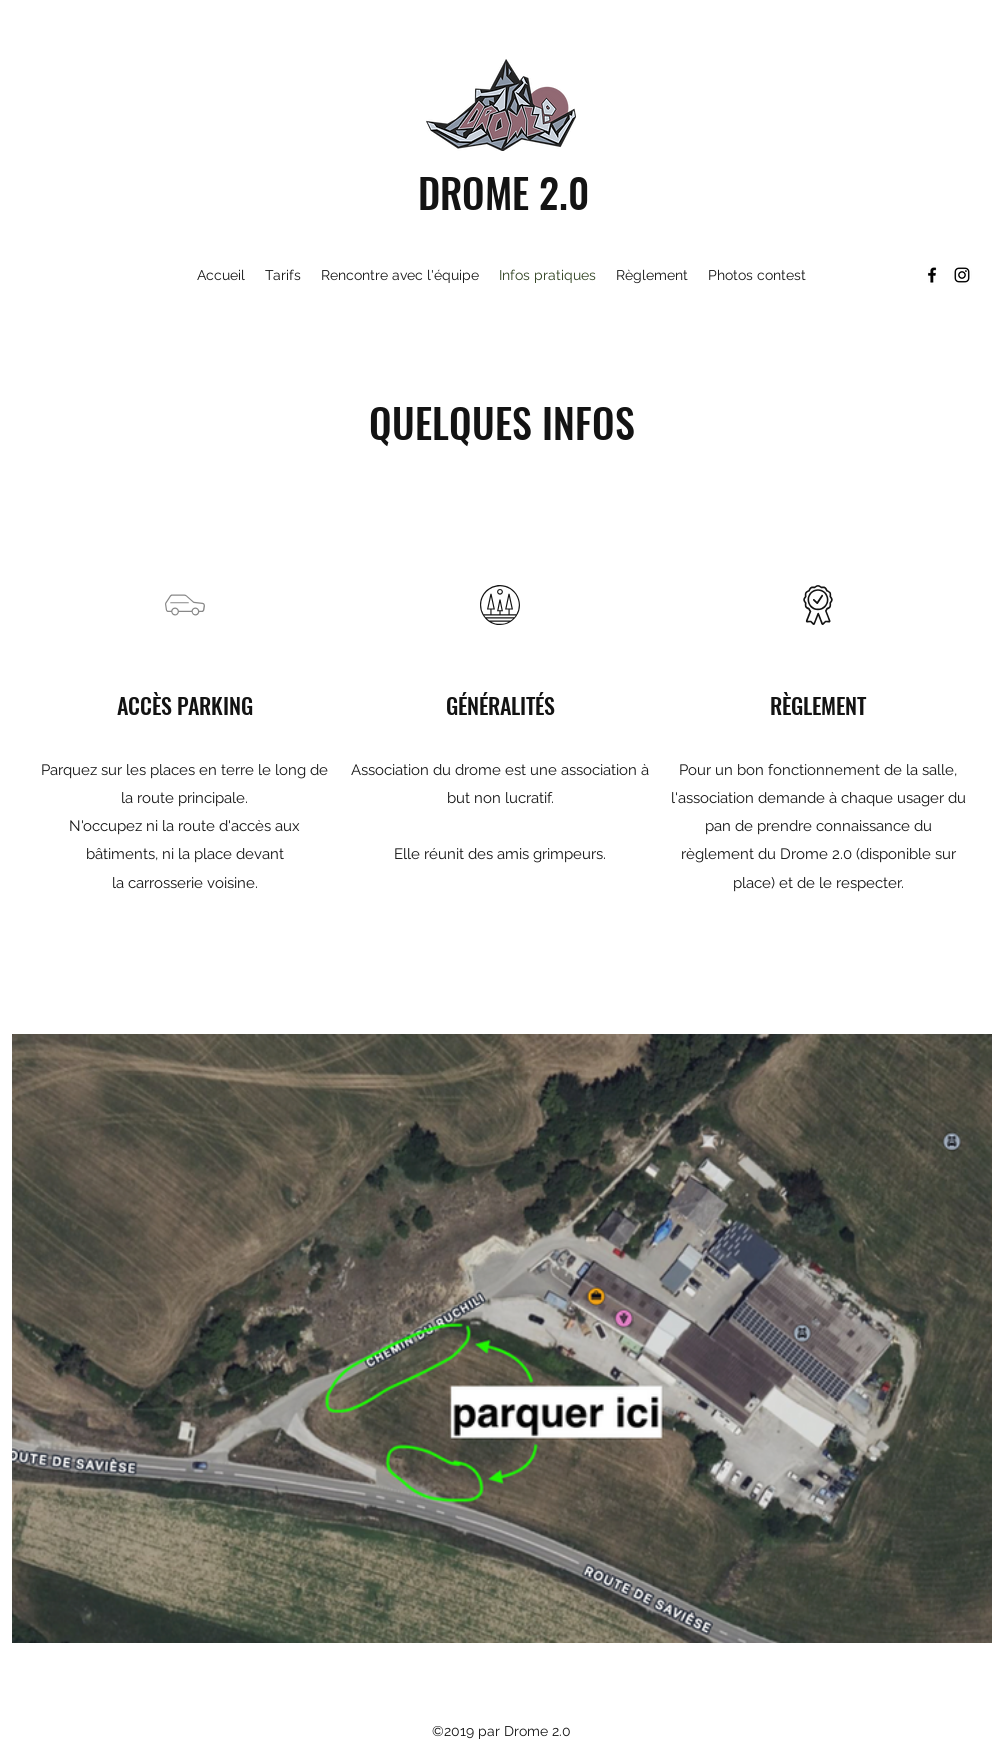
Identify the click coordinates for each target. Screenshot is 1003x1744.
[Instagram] (962, 275)
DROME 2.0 (503, 192)
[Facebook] (932, 275)
